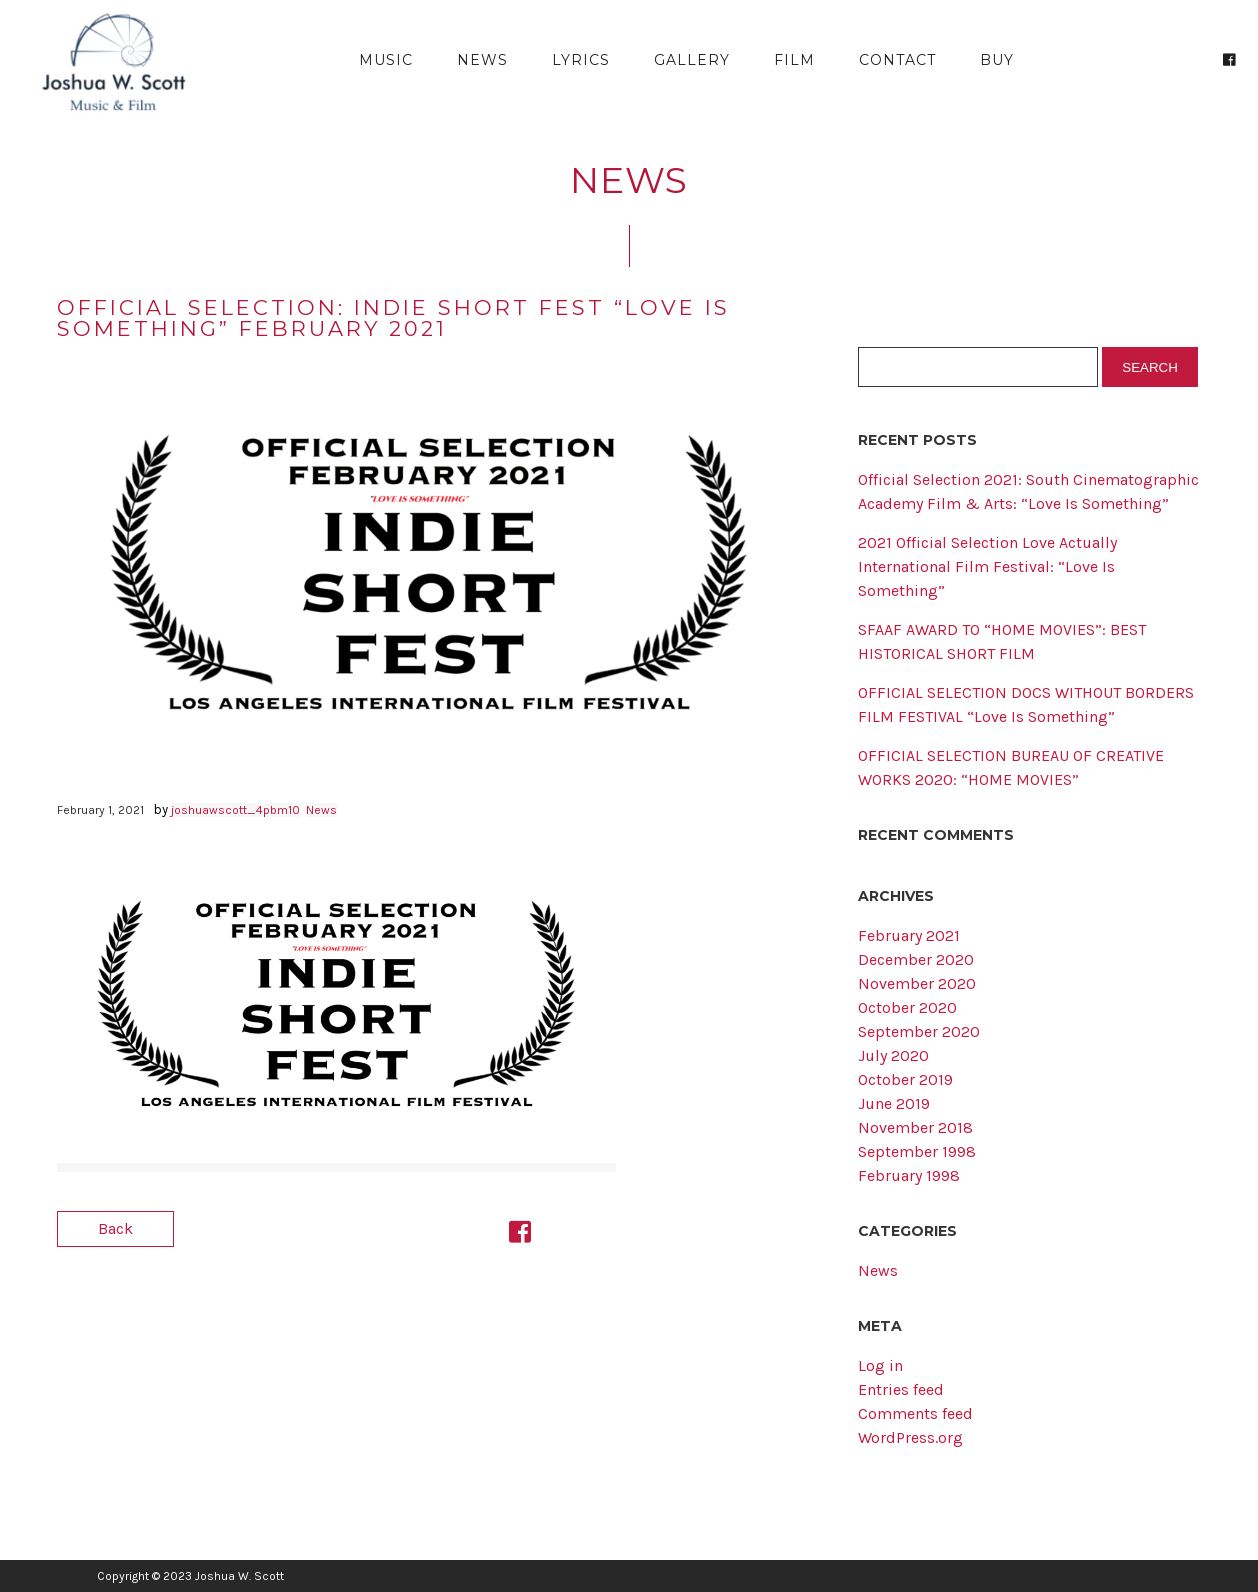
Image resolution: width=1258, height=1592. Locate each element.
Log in (880, 1365)
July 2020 (893, 1055)
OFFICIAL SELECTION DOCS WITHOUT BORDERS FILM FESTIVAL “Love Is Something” (1026, 704)
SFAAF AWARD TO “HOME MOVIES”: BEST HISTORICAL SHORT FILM (1002, 641)
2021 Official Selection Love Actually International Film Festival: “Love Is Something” (987, 566)
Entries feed (901, 1389)
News (482, 60)
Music (386, 60)
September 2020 (919, 1031)
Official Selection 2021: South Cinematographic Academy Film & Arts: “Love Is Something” (1028, 491)
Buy (997, 60)
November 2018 (915, 1127)
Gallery (692, 60)
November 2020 (917, 983)
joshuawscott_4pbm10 (235, 810)
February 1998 (909, 1175)
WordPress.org (910, 1437)
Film (794, 60)
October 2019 (905, 1079)
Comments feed (915, 1413)
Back (115, 1228)
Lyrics (581, 60)
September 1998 (917, 1151)
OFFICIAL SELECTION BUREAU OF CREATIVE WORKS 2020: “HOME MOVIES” (1011, 767)
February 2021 (909, 935)
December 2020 (916, 959)
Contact (897, 60)
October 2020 (907, 1007)
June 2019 (894, 1103)
